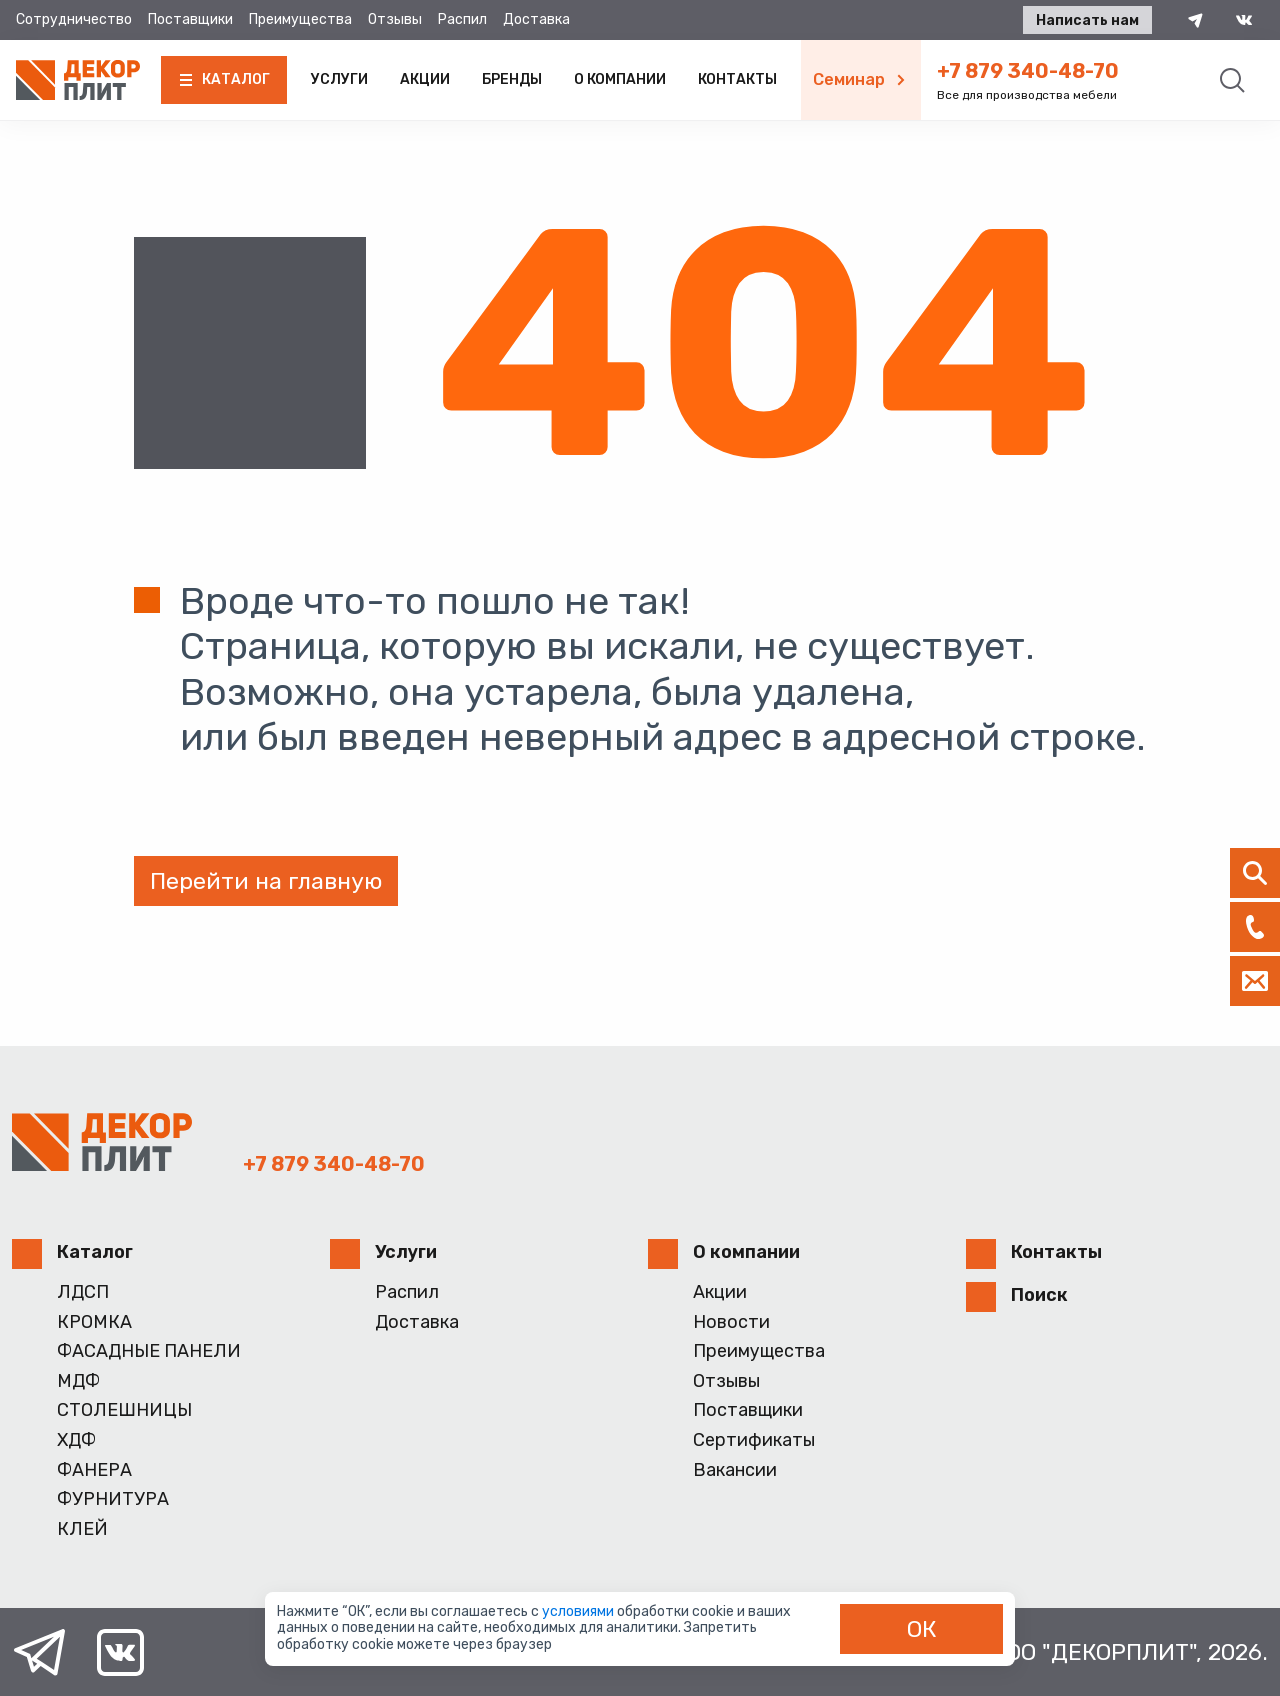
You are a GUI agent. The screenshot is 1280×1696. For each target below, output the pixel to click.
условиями (579, 1611)
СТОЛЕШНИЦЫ (124, 1410)
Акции (425, 79)
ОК (922, 1629)
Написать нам (1087, 20)
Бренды (512, 79)
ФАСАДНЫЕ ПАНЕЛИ (149, 1351)
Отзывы (395, 19)
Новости (731, 1322)
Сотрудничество (74, 19)
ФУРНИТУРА (113, 1499)
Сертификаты (754, 1440)
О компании (620, 79)
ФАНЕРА (94, 1470)
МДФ (78, 1381)
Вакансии (735, 1470)
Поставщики (190, 19)
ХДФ (76, 1440)
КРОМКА (94, 1322)
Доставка (536, 19)
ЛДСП (83, 1292)
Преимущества (300, 19)
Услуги (339, 79)
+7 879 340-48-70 (1028, 71)
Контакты (737, 79)
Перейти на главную (266, 881)
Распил (462, 19)
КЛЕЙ (82, 1529)
